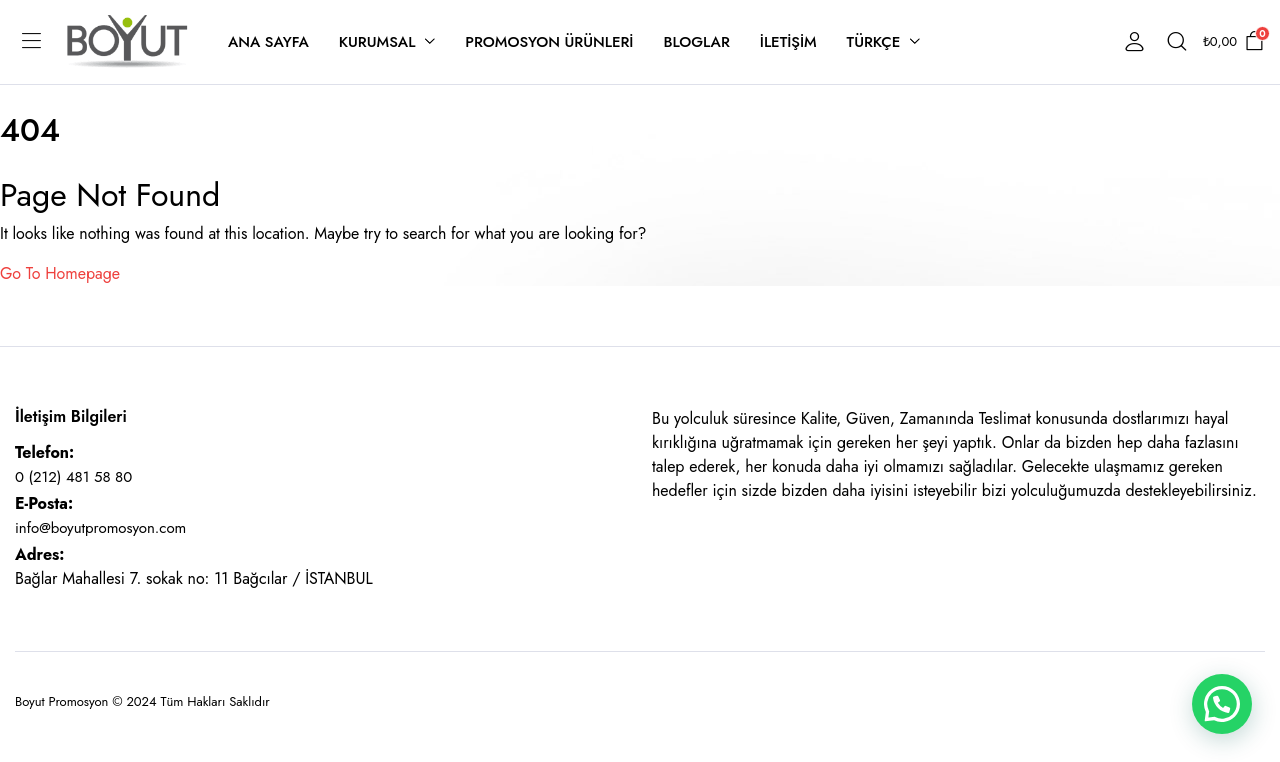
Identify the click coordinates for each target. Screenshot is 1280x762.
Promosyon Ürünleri (549, 42)
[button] (1222, 704)
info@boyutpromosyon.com (100, 528)
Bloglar (696, 42)
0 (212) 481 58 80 (73, 477)
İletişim (788, 42)
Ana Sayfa (268, 42)
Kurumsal (377, 42)
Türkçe (874, 42)
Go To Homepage (60, 273)
